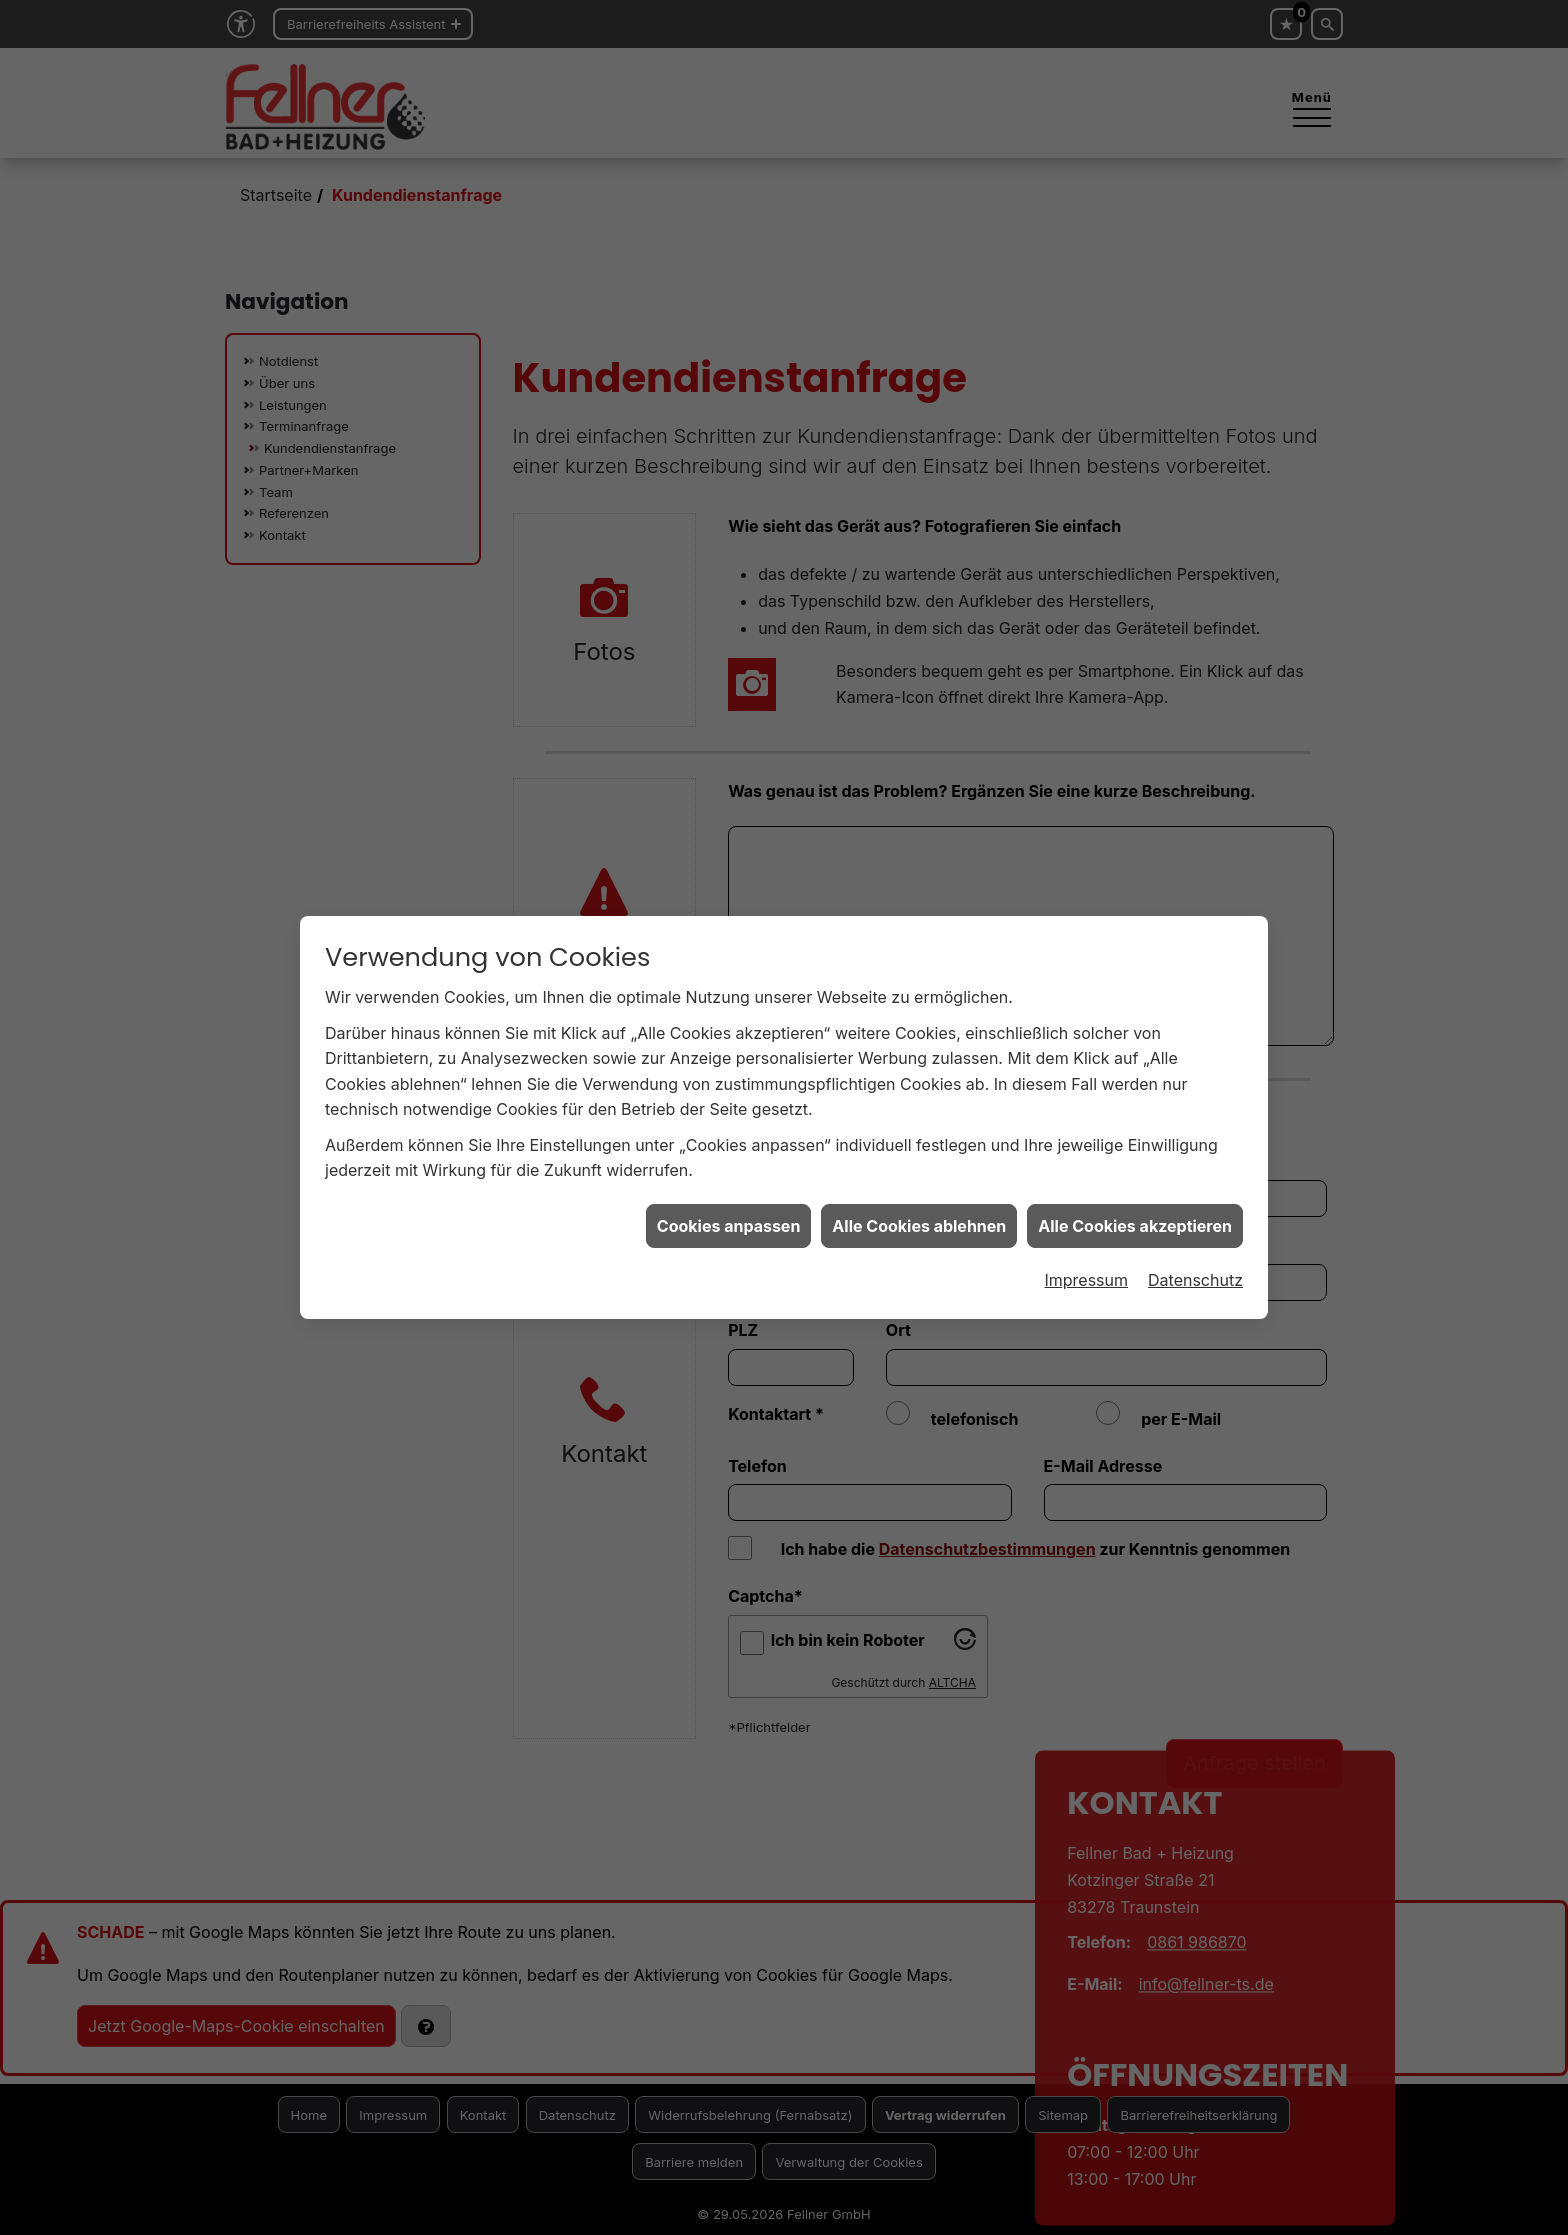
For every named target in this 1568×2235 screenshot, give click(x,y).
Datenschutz (1195, 1160)
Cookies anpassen (729, 1106)
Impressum (1086, 1160)
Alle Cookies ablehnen (919, 1106)
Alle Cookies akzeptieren (1135, 1106)
